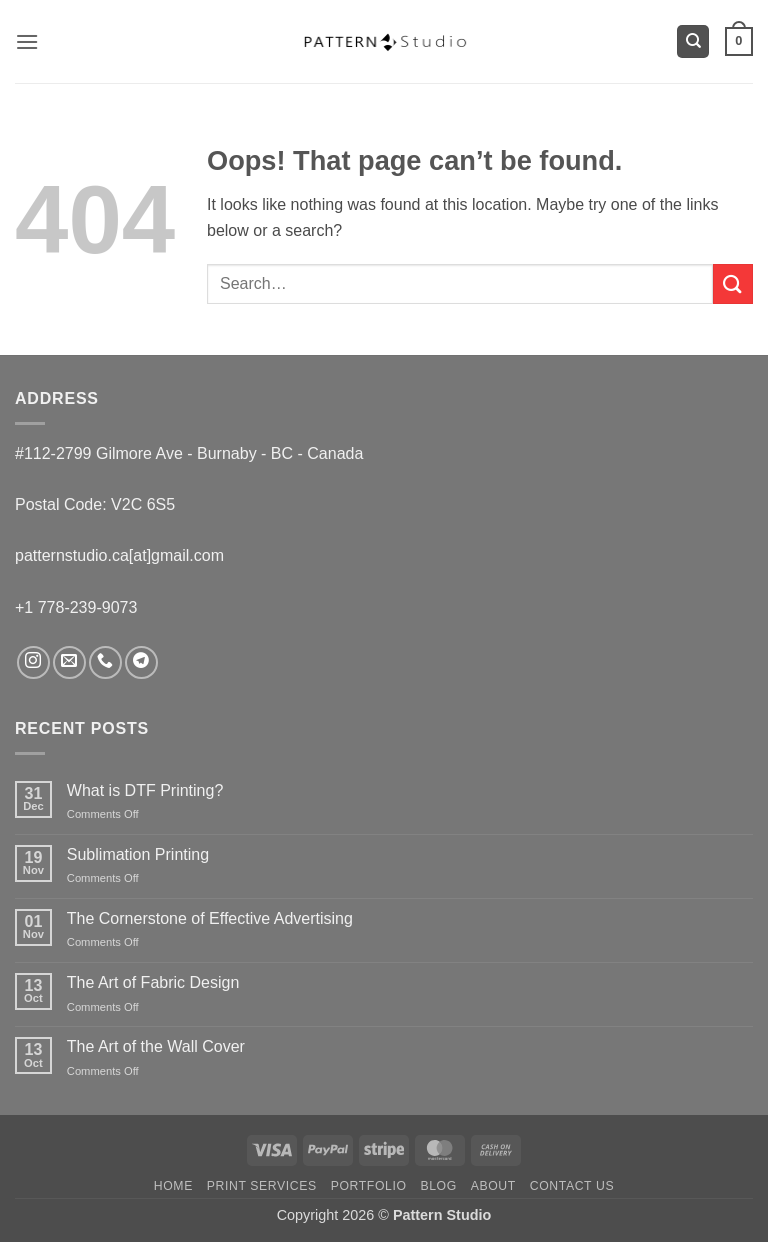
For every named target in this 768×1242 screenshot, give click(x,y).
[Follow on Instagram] (33, 662)
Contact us (572, 1186)
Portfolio (369, 1186)
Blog (438, 1186)
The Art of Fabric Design (153, 982)
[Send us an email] (69, 662)
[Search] (693, 41)
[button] (27, 41)
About (493, 1186)
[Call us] (105, 662)
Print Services (262, 1186)
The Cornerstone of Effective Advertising (210, 918)
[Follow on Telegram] (141, 662)
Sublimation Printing (138, 854)
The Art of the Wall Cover (156, 1046)
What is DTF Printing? (145, 790)
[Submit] (733, 283)
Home (173, 1186)
